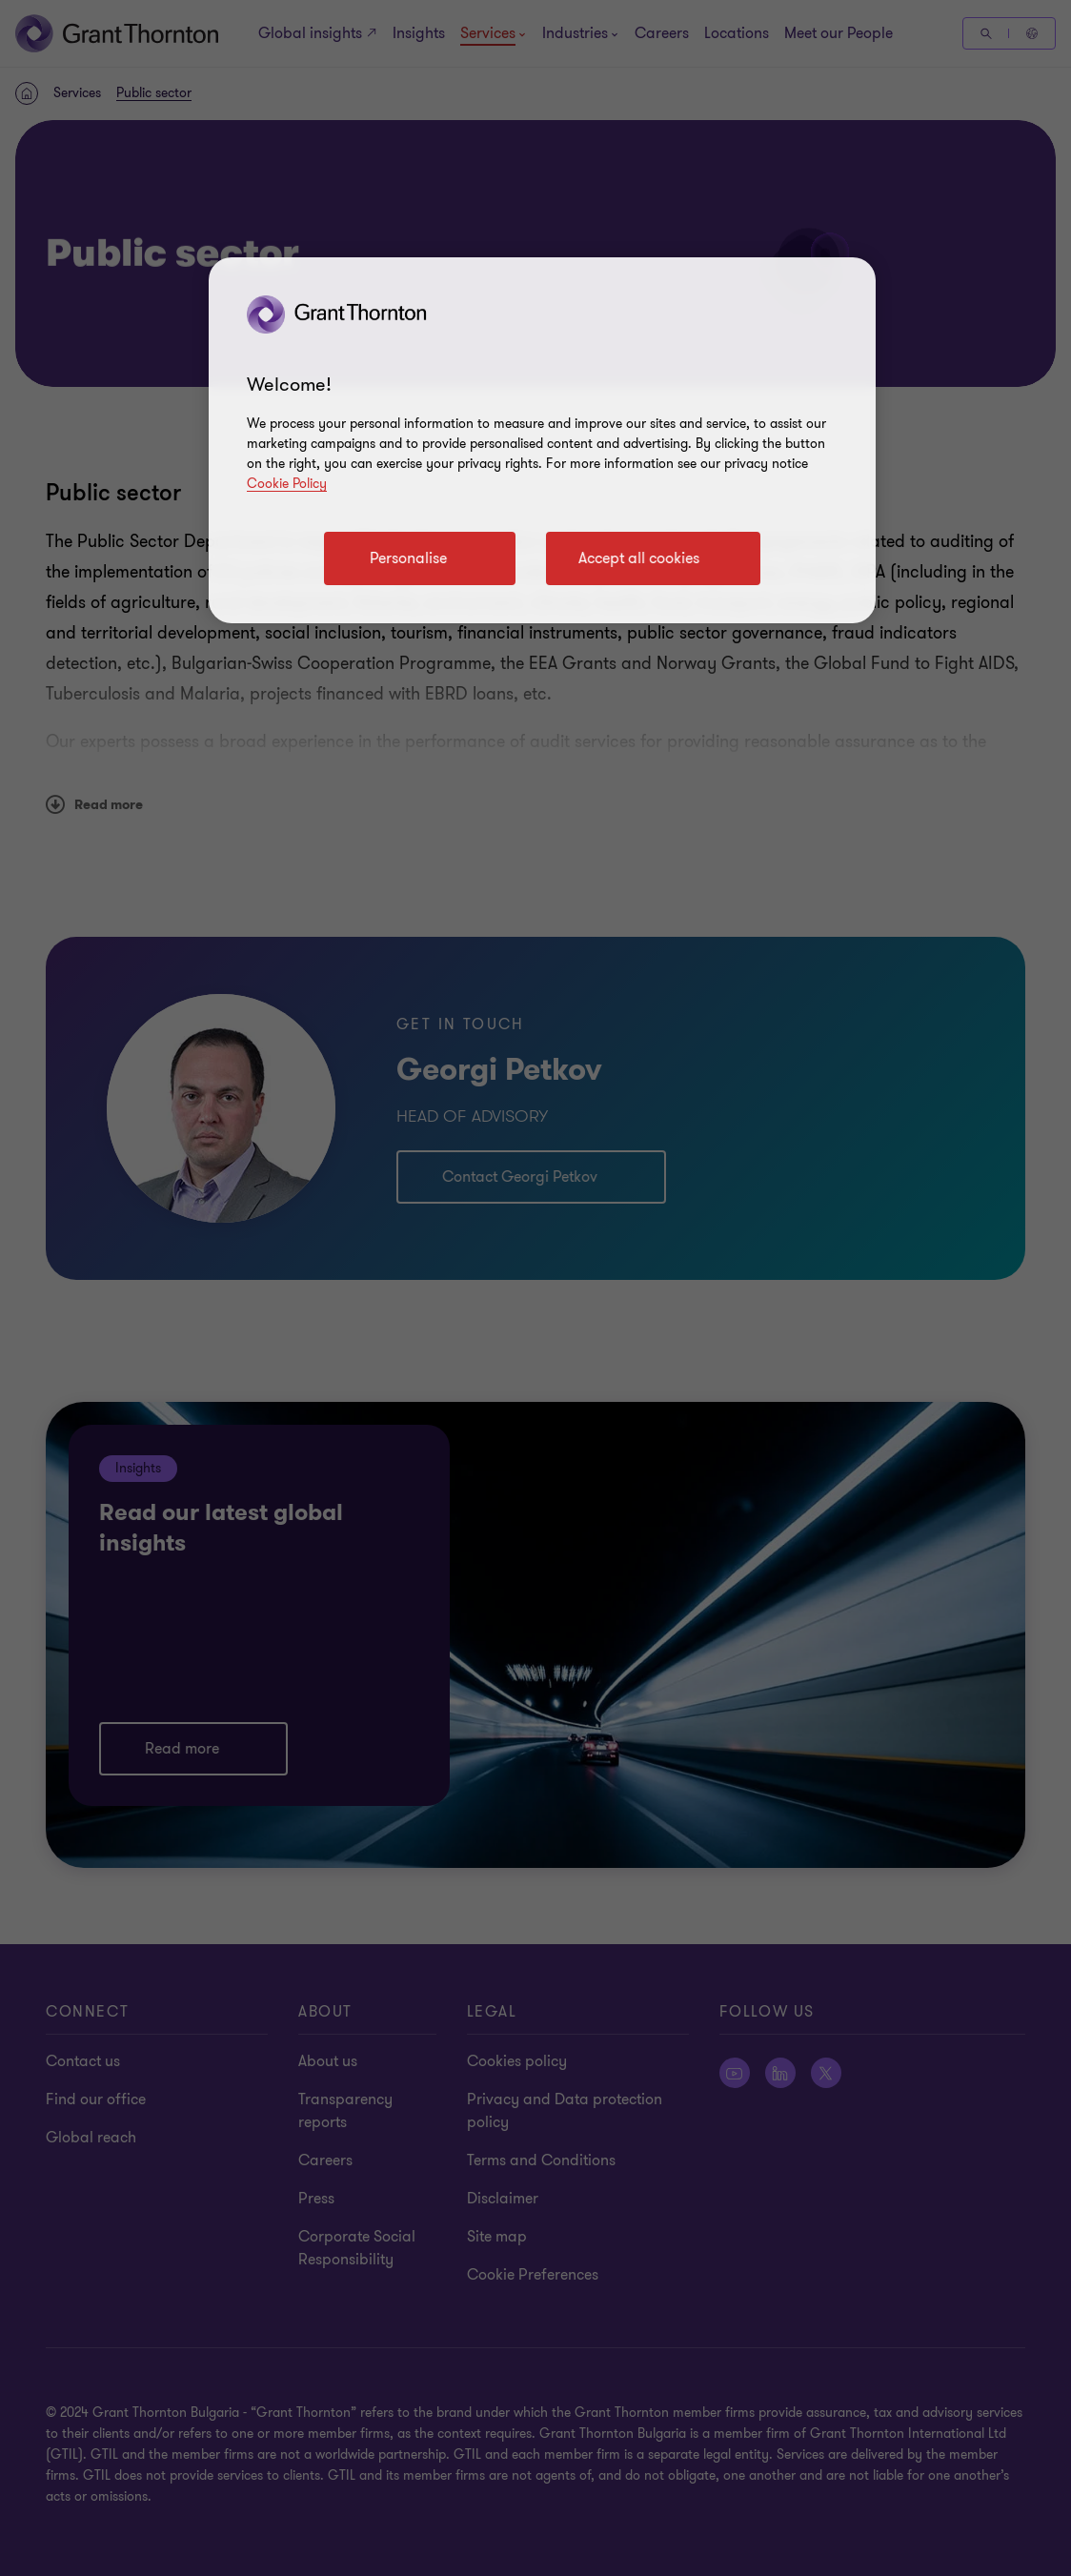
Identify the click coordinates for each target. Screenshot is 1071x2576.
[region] (542, 440)
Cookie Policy (287, 484)
